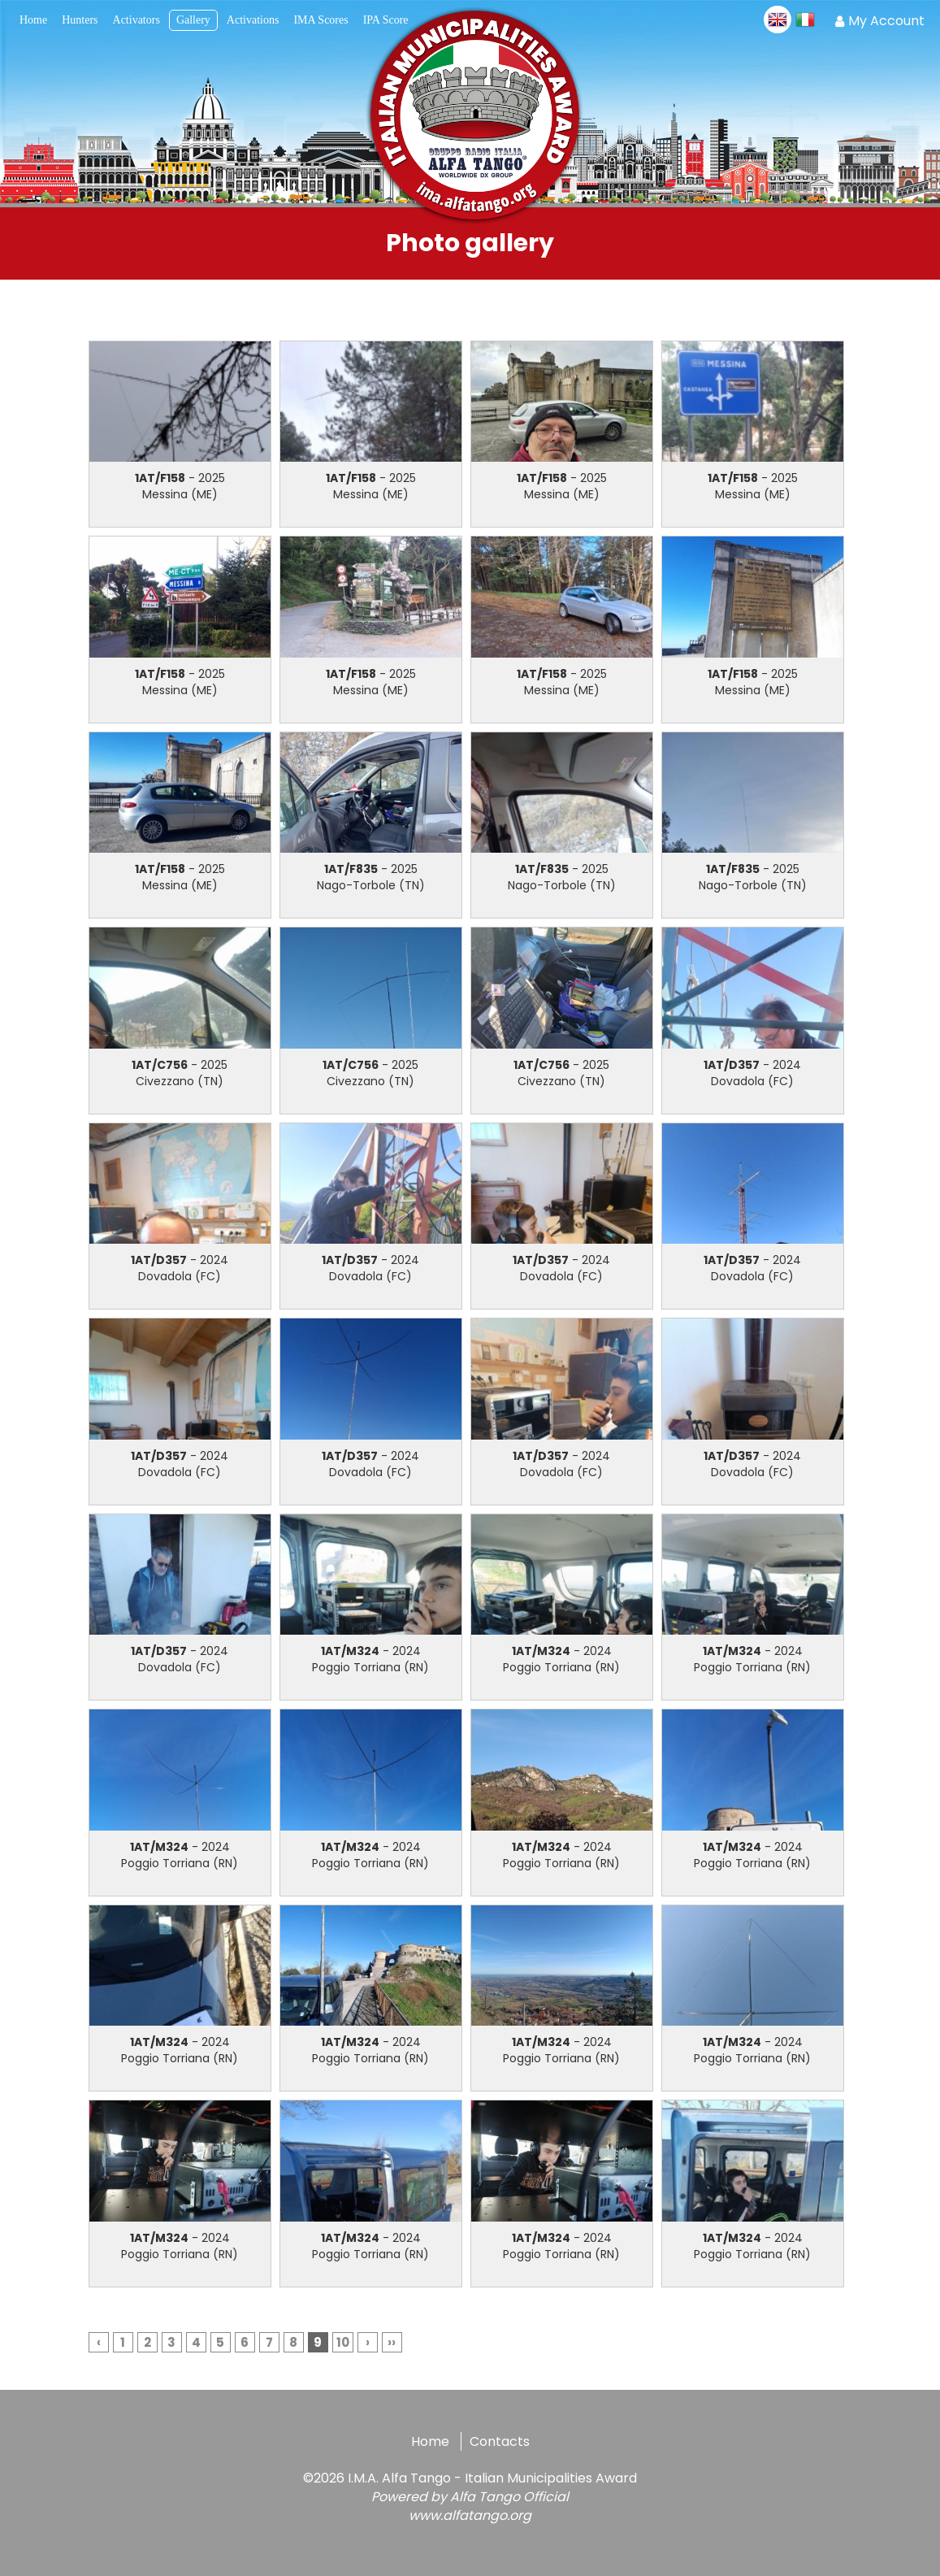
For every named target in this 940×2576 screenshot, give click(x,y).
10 (342, 2342)
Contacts (500, 2441)
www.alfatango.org (470, 2515)
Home (430, 2441)
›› (392, 2342)
